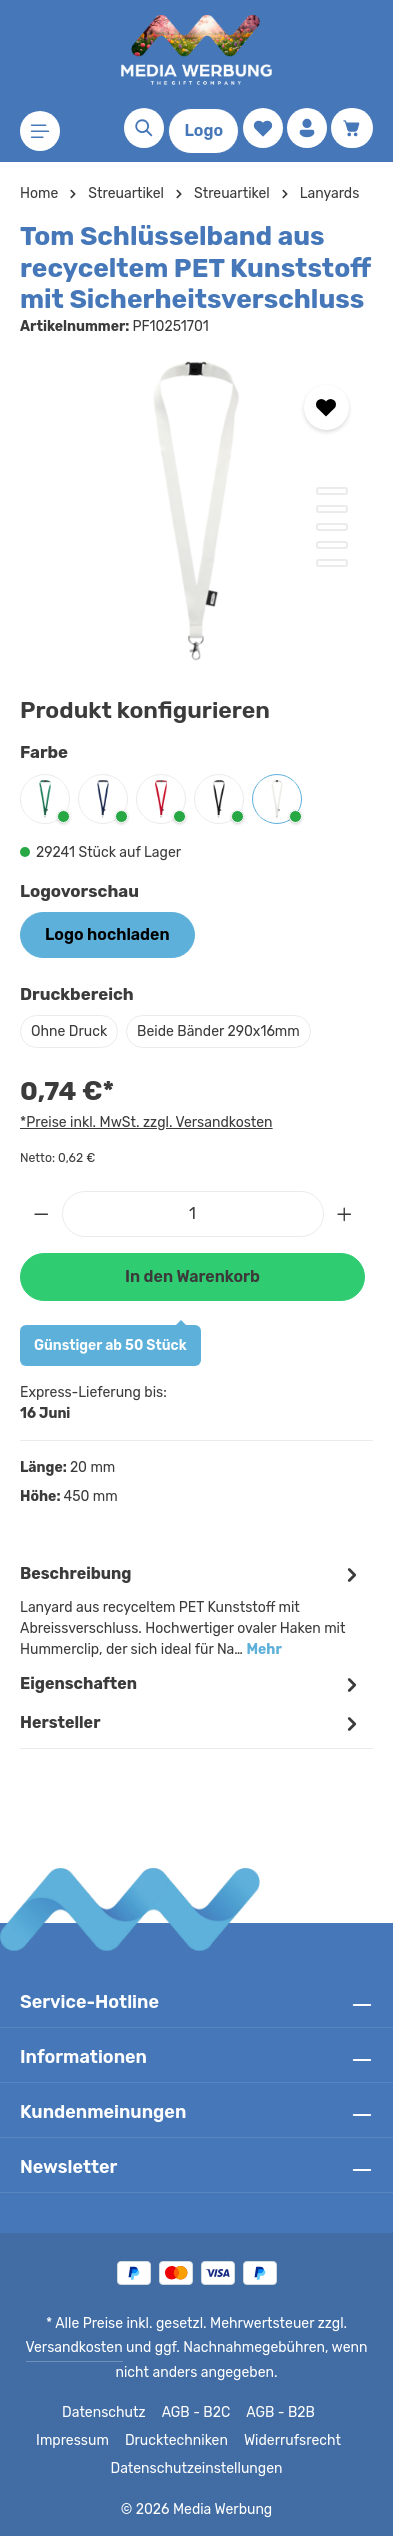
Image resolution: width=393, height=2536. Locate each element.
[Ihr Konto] (307, 128)
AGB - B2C (150, 2413)
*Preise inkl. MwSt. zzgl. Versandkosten (143, 1122)
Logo (203, 130)
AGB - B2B (235, 2413)
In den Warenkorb (192, 1276)
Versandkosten (79, 2348)
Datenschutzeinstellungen (196, 2469)
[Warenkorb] (352, 128)
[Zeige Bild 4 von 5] (332, 545)
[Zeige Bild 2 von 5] (332, 509)
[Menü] (40, 131)
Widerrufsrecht (244, 2441)
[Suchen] (144, 128)
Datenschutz (61, 2413)
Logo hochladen (107, 934)
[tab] (191, 1610)
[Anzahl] (193, 1214)
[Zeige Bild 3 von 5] (332, 527)
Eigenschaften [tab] (191, 1684)
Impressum (320, 2413)
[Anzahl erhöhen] (345, 1214)
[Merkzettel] (263, 128)
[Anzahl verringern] (41, 1214)
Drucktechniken (135, 2441)
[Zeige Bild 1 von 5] (332, 491)
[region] (196, 511)
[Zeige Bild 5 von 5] (332, 563)
